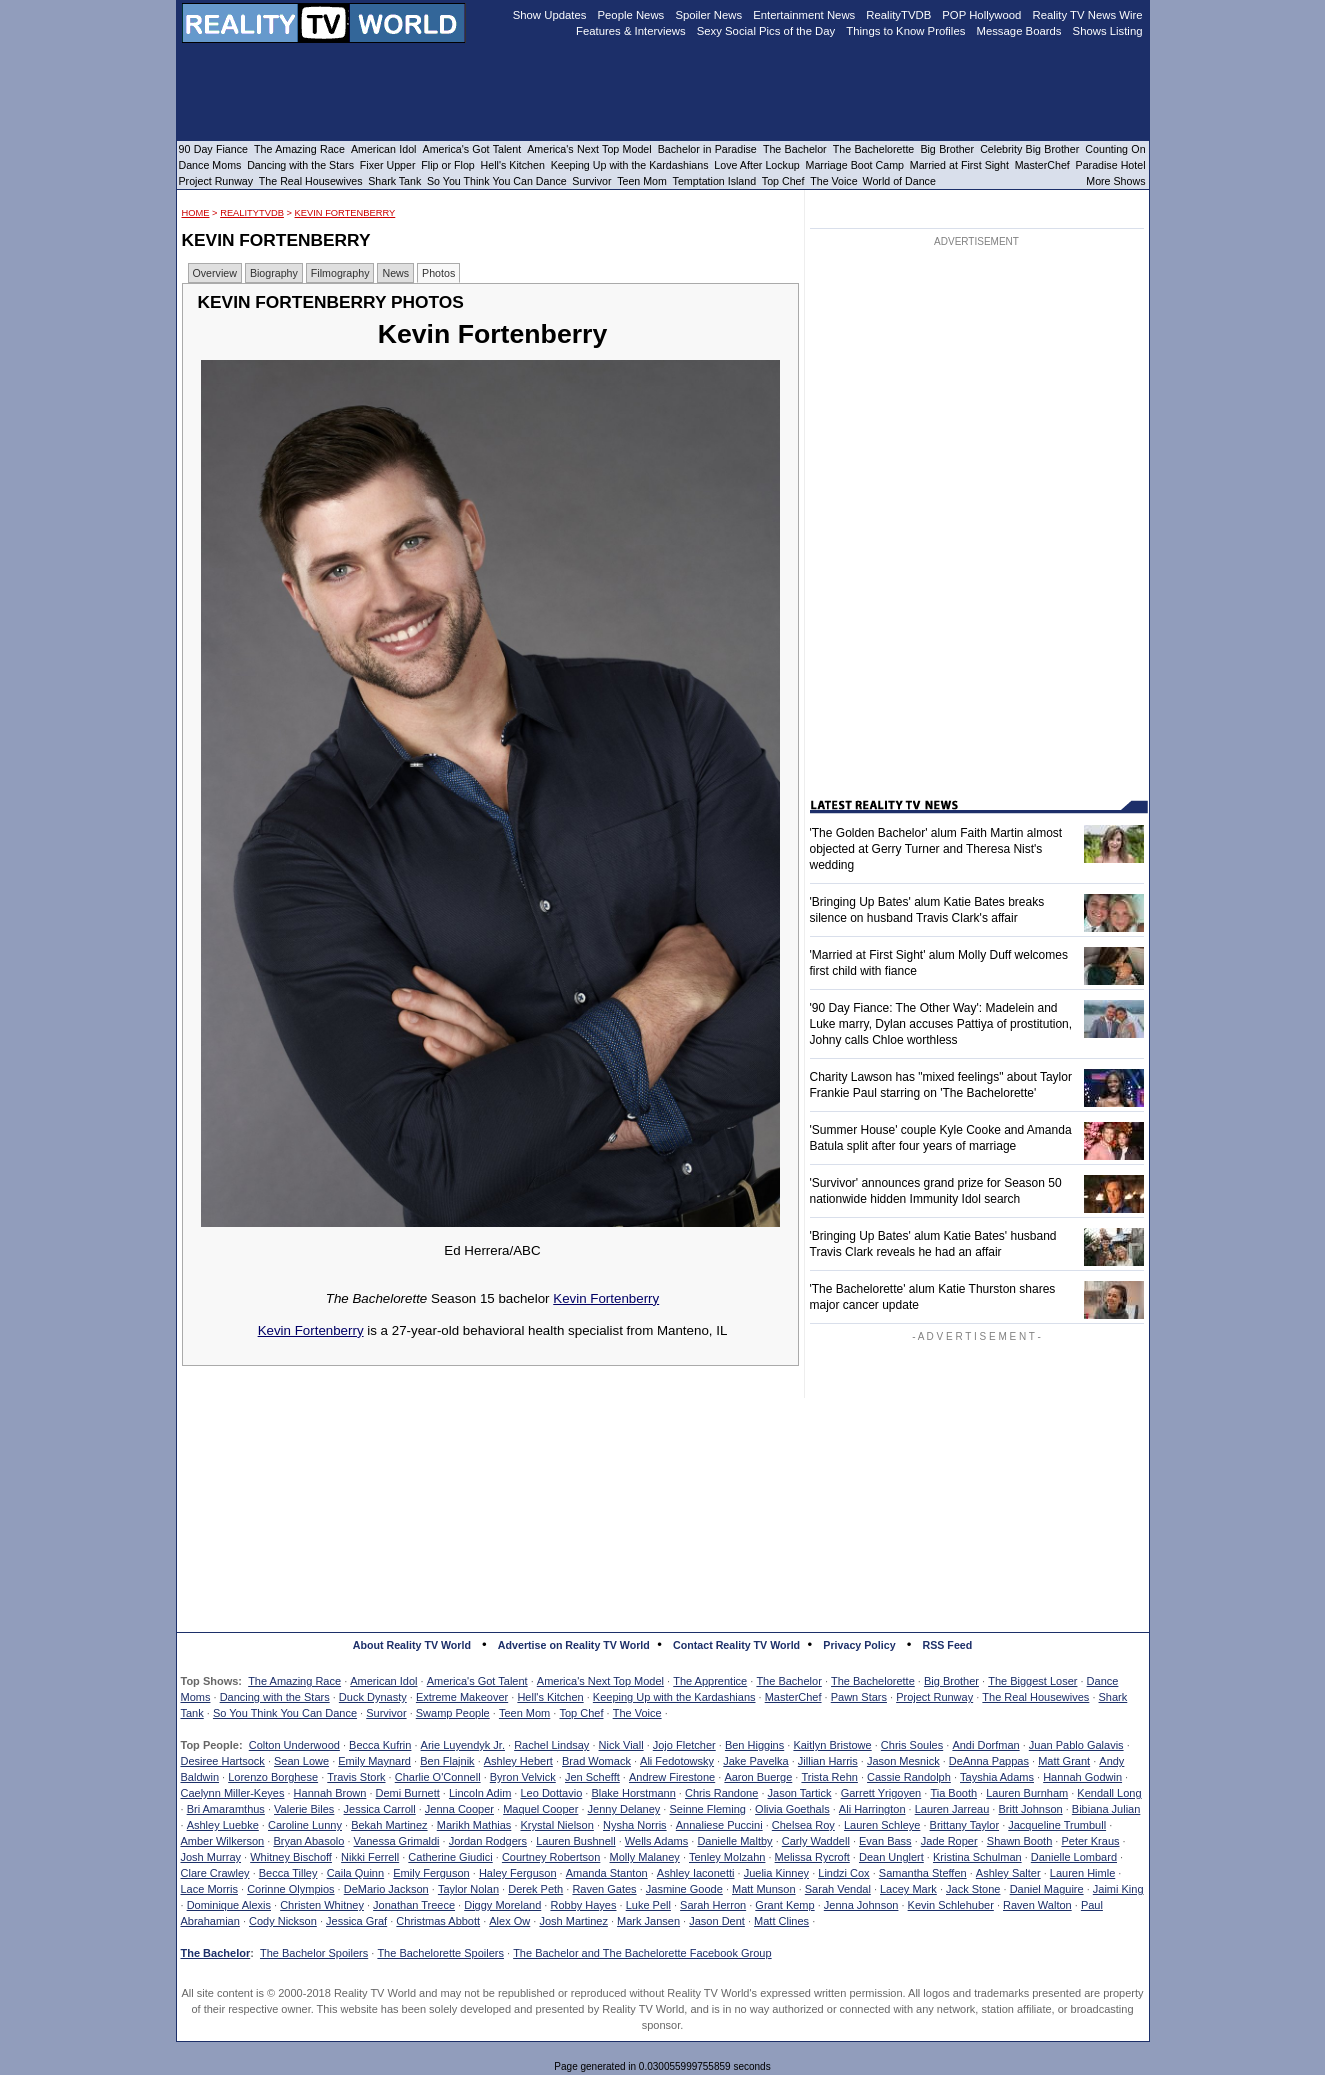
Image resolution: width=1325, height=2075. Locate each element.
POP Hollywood (981, 15)
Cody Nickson (283, 1921)
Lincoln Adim (480, 1793)
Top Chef (581, 1713)
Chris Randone (721, 1793)
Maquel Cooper (540, 1809)
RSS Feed (948, 1645)
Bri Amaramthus (226, 1809)
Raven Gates (604, 1889)
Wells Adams (656, 1841)
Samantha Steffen (923, 1873)
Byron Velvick (523, 1777)
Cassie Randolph (909, 1777)
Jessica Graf (356, 1921)
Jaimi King (1118, 1889)
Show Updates (550, 15)
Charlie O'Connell (438, 1777)
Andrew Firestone (672, 1777)
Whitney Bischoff (291, 1857)
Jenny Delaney (624, 1809)
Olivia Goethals (792, 1809)
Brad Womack (596, 1761)
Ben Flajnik (447, 1761)
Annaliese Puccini (719, 1825)
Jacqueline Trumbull (1057, 1825)
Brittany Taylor (965, 1825)
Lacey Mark (908, 1889)
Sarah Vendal (838, 1889)
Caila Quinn (355, 1873)
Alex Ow (509, 1921)
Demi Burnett (408, 1793)
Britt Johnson (1030, 1809)
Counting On (1115, 149)
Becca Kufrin (380, 1745)
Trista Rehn (829, 1777)
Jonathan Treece (414, 1905)
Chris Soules (912, 1745)
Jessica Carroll (380, 1809)
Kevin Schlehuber (951, 1905)
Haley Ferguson (518, 1873)
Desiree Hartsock (223, 1761)
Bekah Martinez (389, 1825)
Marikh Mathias (474, 1825)
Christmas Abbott (438, 1921)
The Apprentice (710, 1681)
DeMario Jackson (386, 1889)
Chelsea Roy (803, 1825)
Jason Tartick (800, 1793)
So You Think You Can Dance (285, 1713)
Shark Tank (394, 181)
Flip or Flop (447, 165)
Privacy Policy (859, 1645)
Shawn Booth (1019, 1841)
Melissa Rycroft (812, 1857)
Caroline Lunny (305, 1825)
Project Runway (934, 1697)
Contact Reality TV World (736, 1645)
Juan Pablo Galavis (1076, 1745)
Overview (215, 273)
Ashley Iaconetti (696, 1873)
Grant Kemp (784, 1905)
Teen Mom (524, 1713)
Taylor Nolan (468, 1889)
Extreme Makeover (462, 1697)
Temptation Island (715, 181)
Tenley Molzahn (727, 1857)
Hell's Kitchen (550, 1697)
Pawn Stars (859, 1697)
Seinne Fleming (707, 1809)
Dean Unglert (891, 1857)
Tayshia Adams (997, 1777)
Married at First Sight (959, 165)
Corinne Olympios (290, 1889)
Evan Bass (885, 1841)
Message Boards (1018, 31)
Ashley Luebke (223, 1825)
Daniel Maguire (1047, 1889)
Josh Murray (211, 1857)
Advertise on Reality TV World (574, 1645)
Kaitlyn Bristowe (832, 1745)
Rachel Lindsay (551, 1745)
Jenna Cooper (459, 1809)
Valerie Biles (304, 1809)
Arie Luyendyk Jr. (463, 1745)
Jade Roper (949, 1841)
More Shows (1115, 181)
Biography (274, 273)
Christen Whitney (322, 1905)
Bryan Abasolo (308, 1841)
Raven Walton (1037, 1905)
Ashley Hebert (518, 1761)
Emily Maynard (374, 1761)
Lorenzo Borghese (273, 1777)
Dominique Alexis (229, 1905)
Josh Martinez (573, 1921)
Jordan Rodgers (488, 1841)
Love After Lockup (756, 165)
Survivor (386, 1713)
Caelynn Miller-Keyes (233, 1793)
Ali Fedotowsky (677, 1761)
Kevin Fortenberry (345, 213)
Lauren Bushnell (576, 1841)
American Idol (383, 1681)
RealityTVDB (252, 213)
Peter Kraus (1090, 1841)
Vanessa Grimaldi (397, 1841)
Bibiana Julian (1106, 1809)
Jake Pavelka (755, 1761)
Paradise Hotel (1111, 165)
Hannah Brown (330, 1793)
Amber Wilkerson (223, 1841)
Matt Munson (764, 1889)
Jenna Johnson (861, 1905)
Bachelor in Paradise (707, 149)
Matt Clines (781, 1921)
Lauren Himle (1082, 1873)
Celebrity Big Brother (1029, 149)
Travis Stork (356, 1777)
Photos (438, 273)
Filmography (340, 273)
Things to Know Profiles (905, 31)
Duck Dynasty (373, 1697)
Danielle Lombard (1074, 1857)
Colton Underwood (294, 1745)
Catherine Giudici (450, 1857)
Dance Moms (210, 165)
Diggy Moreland (502, 1905)
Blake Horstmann (633, 1793)
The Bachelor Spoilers (314, 1953)
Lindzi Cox (843, 1873)
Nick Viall (621, 1745)
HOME (196, 213)
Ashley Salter (1008, 1873)
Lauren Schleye (882, 1825)
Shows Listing (1108, 31)
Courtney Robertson (551, 1857)
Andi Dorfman (985, 1745)
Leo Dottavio (551, 1793)
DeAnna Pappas (989, 1761)
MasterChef (793, 1697)
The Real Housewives (1035, 1697)
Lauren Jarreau (952, 1809)
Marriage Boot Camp (855, 165)
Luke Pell (648, 1905)
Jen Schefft (592, 1777)
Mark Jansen (648, 1921)
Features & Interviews (631, 31)
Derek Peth (535, 1889)
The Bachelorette (873, 1681)
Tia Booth (953, 1793)
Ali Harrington (872, 1809)
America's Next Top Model (600, 1681)
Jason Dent (717, 1921)
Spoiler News (708, 15)
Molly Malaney (645, 1857)
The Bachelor (788, 1681)
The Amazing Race (294, 1681)
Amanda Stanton (607, 1873)
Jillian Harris (828, 1761)
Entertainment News (804, 15)
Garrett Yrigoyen (881, 1793)
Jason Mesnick (903, 1761)
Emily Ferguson (431, 1873)
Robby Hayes (583, 1905)
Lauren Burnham (1027, 1793)
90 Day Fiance (213, 149)
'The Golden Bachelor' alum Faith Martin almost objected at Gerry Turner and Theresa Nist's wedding (936, 849)
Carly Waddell (816, 1841)
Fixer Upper (388, 165)
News (395, 273)
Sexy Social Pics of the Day (766, 31)
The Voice (637, 1713)
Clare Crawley (215, 1873)
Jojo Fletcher (684, 1745)
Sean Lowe (301, 1761)
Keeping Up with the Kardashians (674, 1697)
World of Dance (899, 181)
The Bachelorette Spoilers (440, 1953)
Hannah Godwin (1082, 1777)
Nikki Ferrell (370, 1857)
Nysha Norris (635, 1825)
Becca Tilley (288, 1873)
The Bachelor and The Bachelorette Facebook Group (642, 1953)
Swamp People (453, 1713)
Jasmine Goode (684, 1889)
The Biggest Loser (1032, 1681)
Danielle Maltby (734, 1841)
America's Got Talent (477, 1681)
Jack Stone (973, 1889)
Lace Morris (209, 1889)
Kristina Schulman (977, 1857)
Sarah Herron (713, 1905)
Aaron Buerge (758, 1777)
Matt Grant (1064, 1761)
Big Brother (951, 1681)
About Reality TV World (412, 1645)
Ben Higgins (754, 1745)
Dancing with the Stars (275, 1697)
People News (631, 15)
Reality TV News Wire (1088, 15)
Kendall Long (1109, 1793)
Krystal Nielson (557, 1825)
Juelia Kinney (776, 1873)
